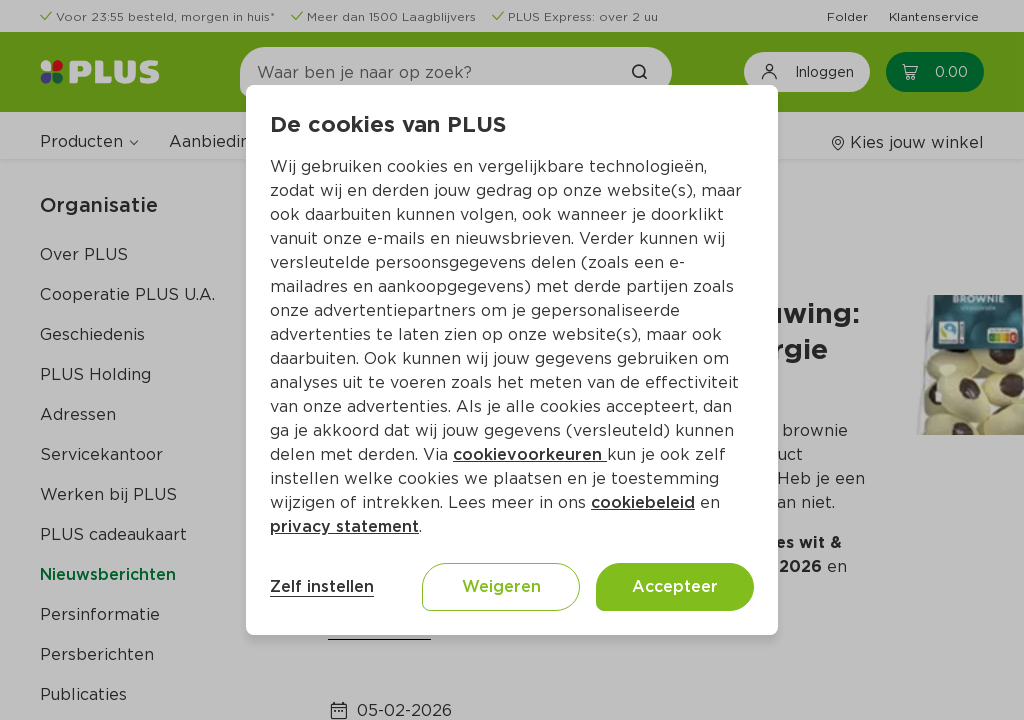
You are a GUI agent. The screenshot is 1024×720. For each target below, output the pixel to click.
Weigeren (501, 586)
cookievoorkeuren (530, 454)
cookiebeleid (643, 502)
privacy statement (344, 526)
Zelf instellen (322, 586)
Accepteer (675, 586)
